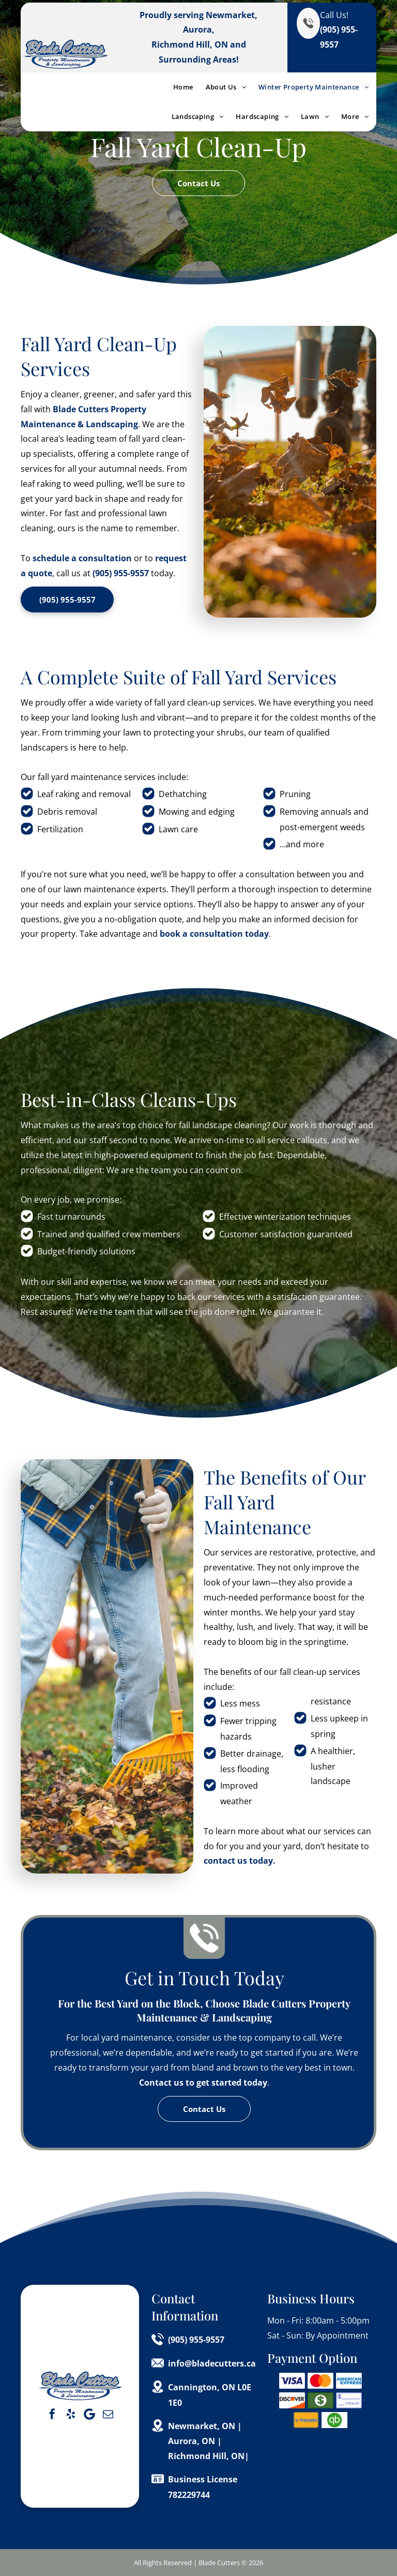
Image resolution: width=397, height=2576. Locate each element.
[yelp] (71, 2414)
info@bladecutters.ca (212, 2363)
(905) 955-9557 (121, 573)
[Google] (89, 2414)
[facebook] (52, 2414)
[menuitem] (177, 87)
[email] (108, 2414)
